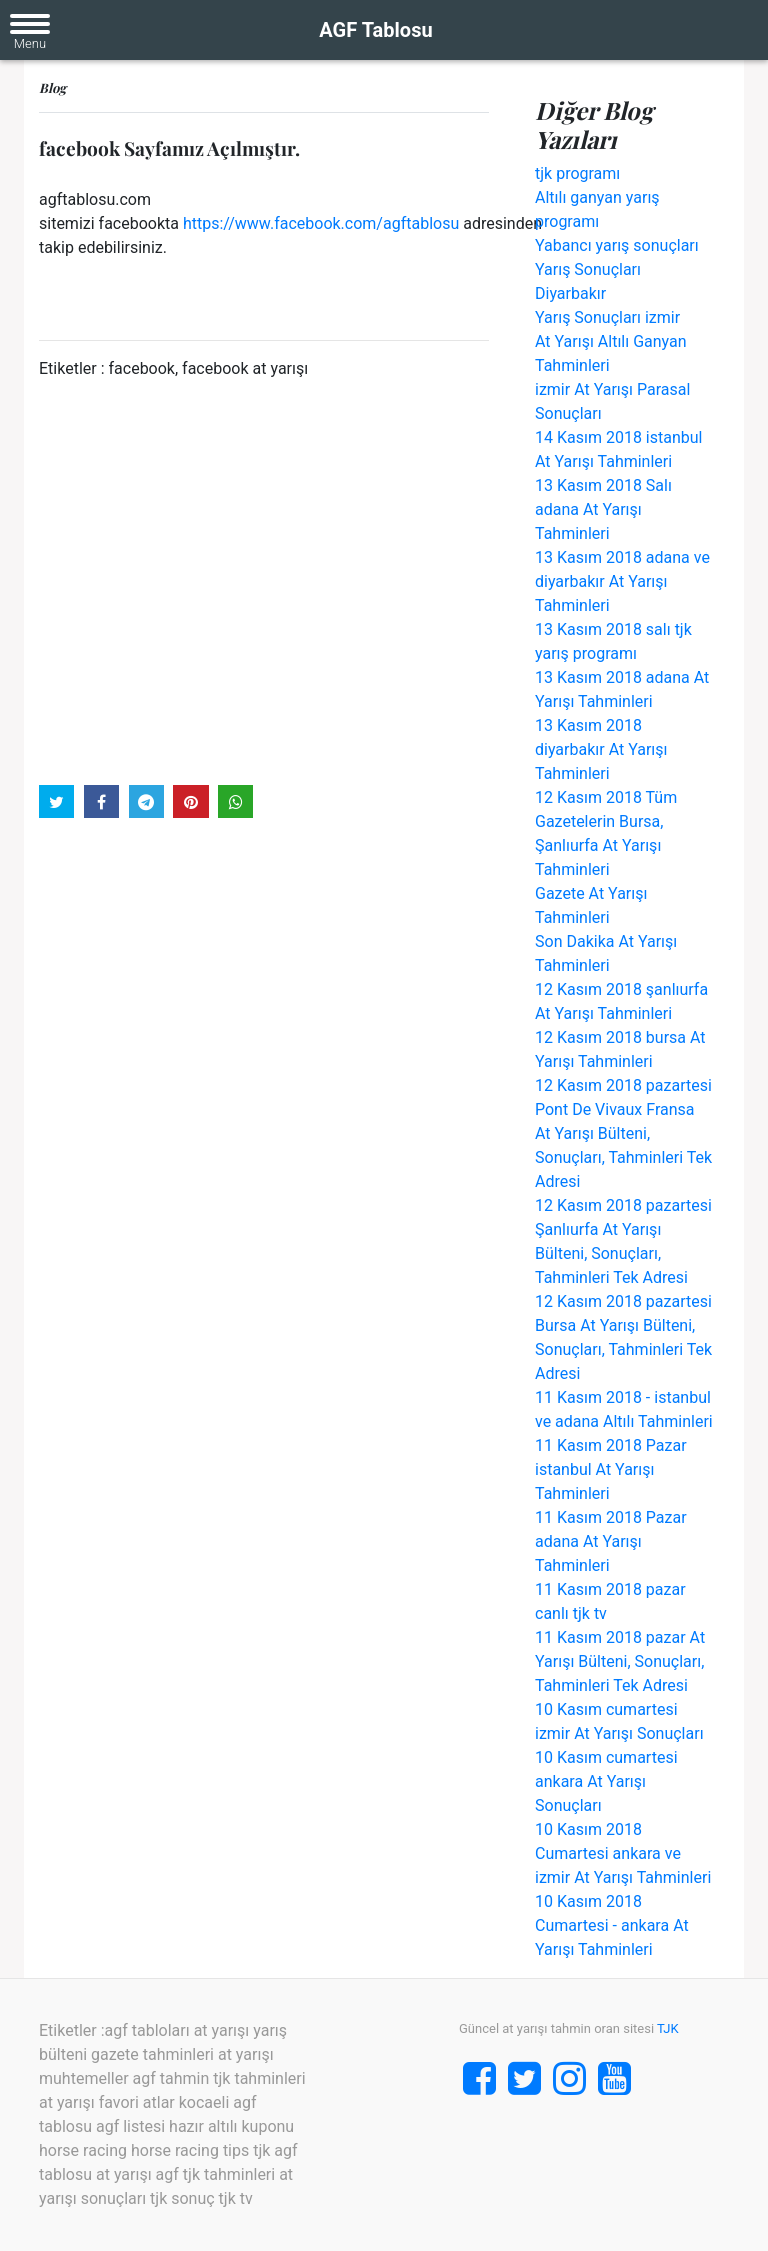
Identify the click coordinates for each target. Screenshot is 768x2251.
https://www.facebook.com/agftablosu (321, 223)
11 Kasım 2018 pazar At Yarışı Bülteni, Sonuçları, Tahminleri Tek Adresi (620, 1661)
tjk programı (577, 173)
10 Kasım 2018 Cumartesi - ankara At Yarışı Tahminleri (612, 1925)
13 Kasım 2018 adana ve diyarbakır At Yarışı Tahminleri (622, 581)
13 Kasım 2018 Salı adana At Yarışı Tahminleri (603, 509)
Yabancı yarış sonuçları (617, 245)
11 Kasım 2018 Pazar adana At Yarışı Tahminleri (611, 1541)
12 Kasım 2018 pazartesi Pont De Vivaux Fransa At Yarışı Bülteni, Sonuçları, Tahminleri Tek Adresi (623, 1133)
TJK (668, 2028)
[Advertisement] (264, 581)
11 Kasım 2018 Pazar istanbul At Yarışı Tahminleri (611, 1469)
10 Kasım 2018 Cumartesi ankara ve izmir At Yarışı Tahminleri (623, 1853)
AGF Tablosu (375, 30)
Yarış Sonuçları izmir (607, 317)
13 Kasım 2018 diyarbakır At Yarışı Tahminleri (601, 749)
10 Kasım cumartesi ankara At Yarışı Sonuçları (606, 1781)
